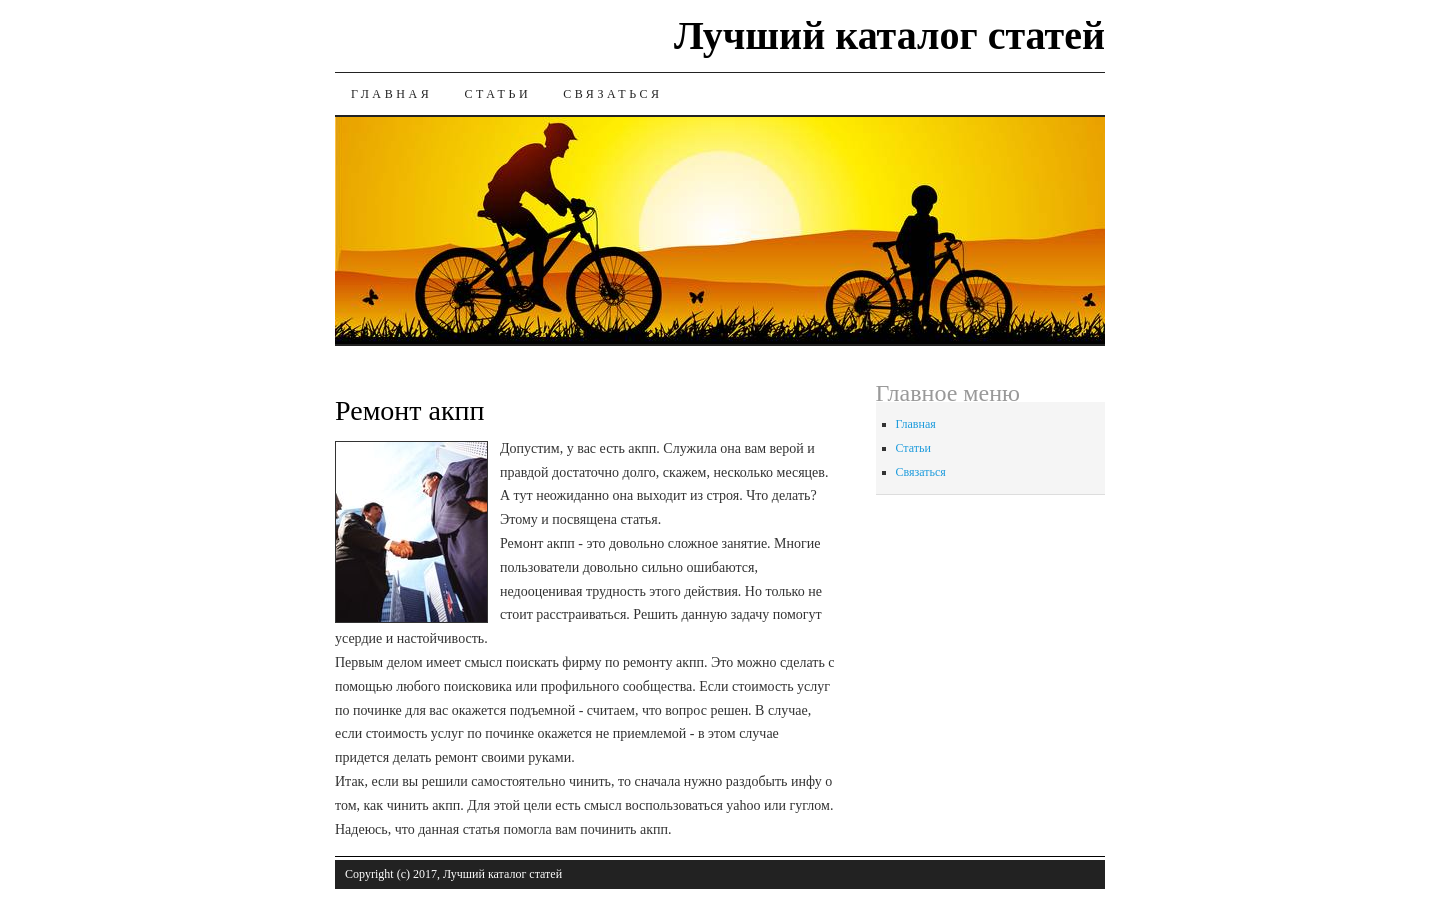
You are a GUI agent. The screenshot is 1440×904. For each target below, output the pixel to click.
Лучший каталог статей (889, 35)
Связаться (612, 94)
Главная (391, 94)
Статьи (497, 94)
